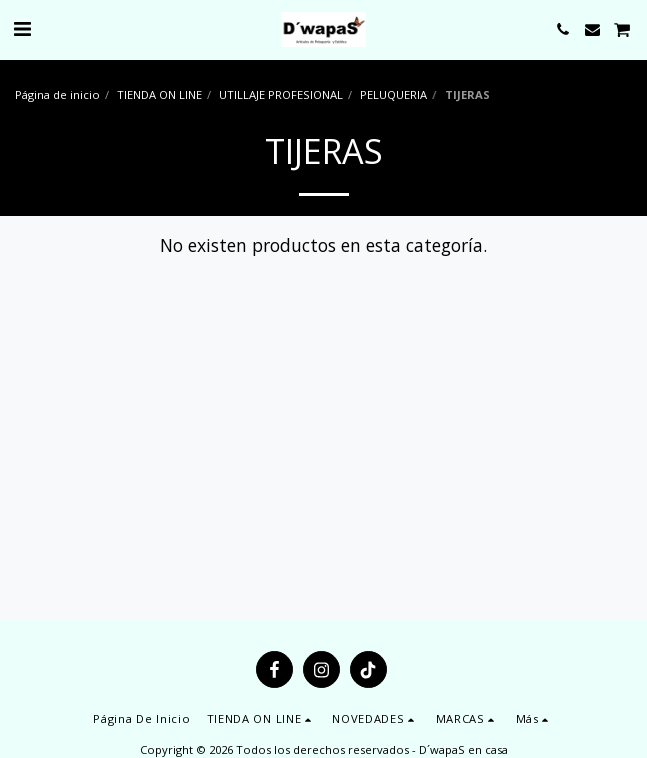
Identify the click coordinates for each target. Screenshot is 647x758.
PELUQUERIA (393, 94)
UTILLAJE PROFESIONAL (281, 94)
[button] (22, 28)
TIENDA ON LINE (159, 94)
